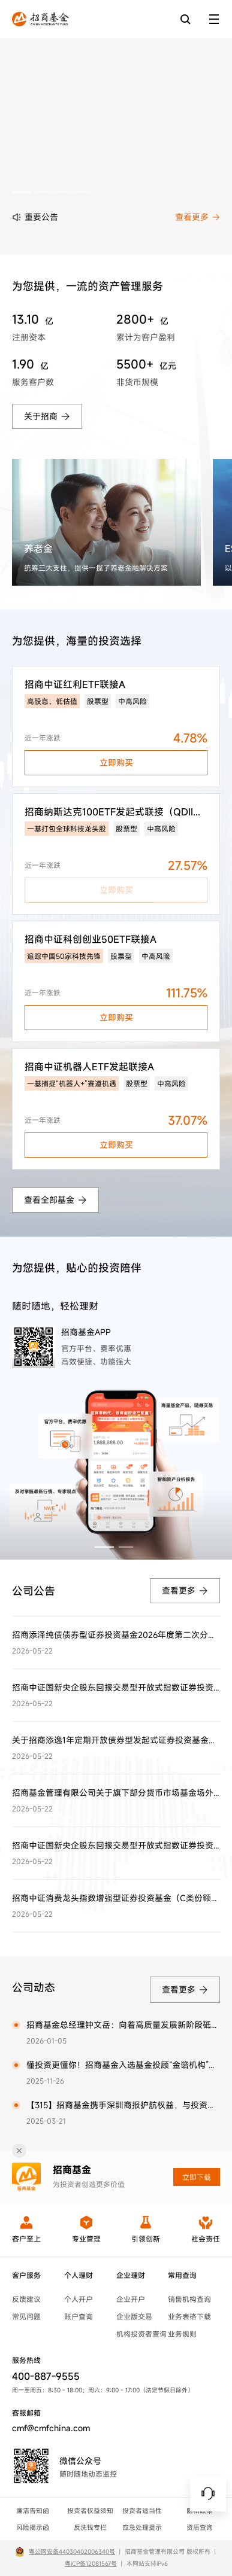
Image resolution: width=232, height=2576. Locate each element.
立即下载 (196, 2177)
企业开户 (130, 2299)
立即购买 (116, 762)
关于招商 (47, 416)
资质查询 (199, 2527)
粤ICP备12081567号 (91, 2564)
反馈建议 (26, 2299)
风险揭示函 (32, 2527)
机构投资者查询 (141, 2334)
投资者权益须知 (90, 2511)
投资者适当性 (142, 2511)
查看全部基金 (55, 1199)
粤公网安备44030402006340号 (72, 2552)
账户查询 (78, 2316)
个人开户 (78, 2299)
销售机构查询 (189, 2299)
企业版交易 (134, 2316)
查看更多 (197, 217)
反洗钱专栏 (90, 2527)
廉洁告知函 (32, 2511)
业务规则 (182, 2334)
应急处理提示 (142, 2527)
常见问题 (26, 2316)
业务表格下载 (189, 2316)
